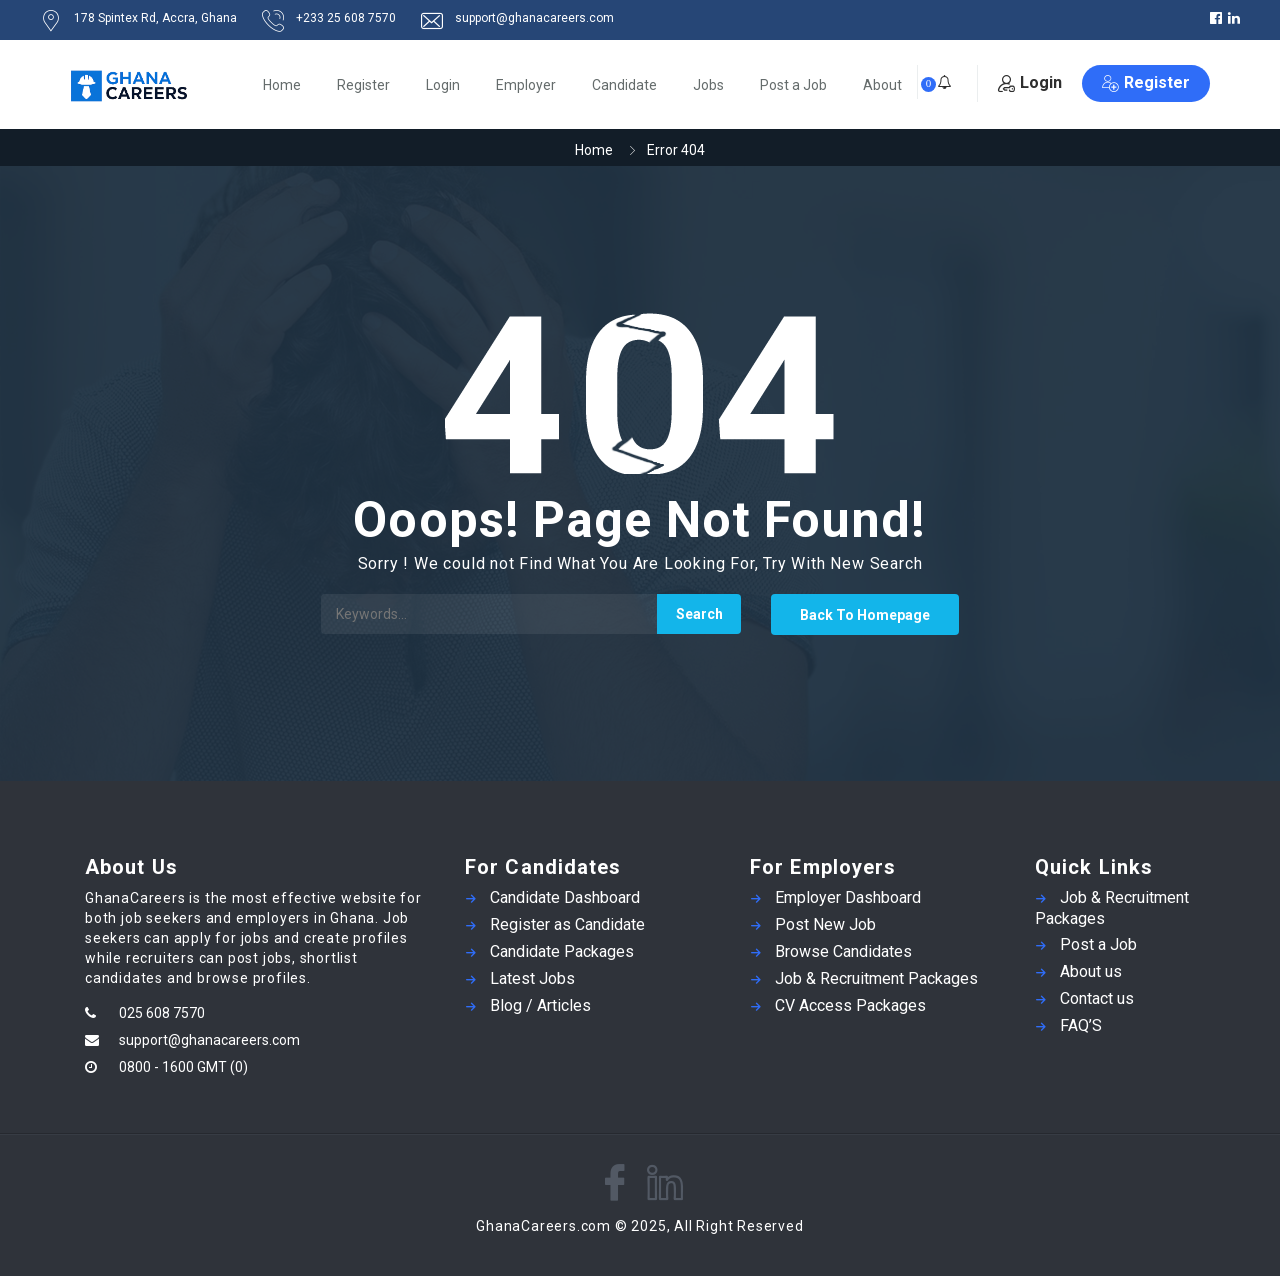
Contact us (1097, 998)
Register (363, 85)
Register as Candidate (567, 924)
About (882, 85)
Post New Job (825, 924)
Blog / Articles (540, 1005)
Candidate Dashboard (565, 897)
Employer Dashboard (848, 897)
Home (282, 85)
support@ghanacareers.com (209, 1040)
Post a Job (793, 85)
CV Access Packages (850, 1005)
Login (443, 85)
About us (1091, 971)
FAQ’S (1081, 1025)
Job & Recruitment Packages (876, 978)
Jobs (708, 85)
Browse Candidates (843, 951)
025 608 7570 (162, 1013)
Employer (526, 85)
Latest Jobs (532, 978)
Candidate (624, 85)
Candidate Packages (562, 951)
